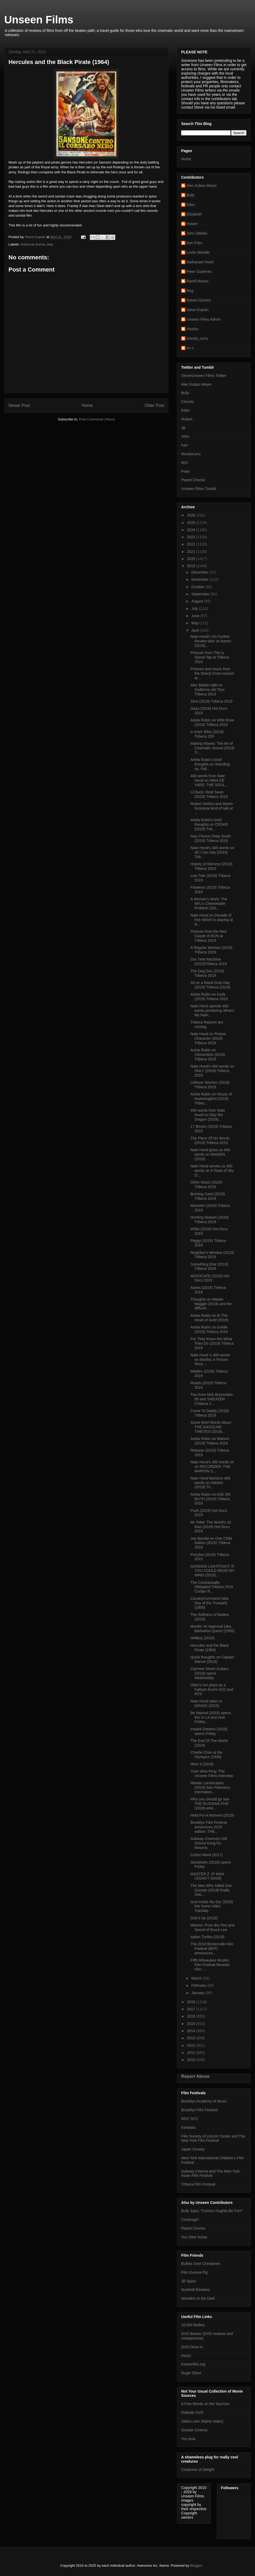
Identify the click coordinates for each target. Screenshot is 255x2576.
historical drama (33, 244)
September (200, 594)
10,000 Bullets (193, 2325)
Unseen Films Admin (203, 319)
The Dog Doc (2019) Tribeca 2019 (207, 973)
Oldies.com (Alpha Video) (202, 2421)
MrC (184, 463)
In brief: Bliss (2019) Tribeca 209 (207, 734)
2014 (191, 2031)
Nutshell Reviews (195, 2289)
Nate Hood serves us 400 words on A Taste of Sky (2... (212, 1170)
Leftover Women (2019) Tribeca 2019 (210, 1084)
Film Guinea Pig (194, 2272)
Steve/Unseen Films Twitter (203, 375)
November (200, 579)
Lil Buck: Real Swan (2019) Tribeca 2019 (209, 794)
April (195, 630)
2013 (191, 2038)
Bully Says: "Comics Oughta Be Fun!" (212, 2211)
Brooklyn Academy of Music (204, 2101)
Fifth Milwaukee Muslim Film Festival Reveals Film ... (210, 1964)
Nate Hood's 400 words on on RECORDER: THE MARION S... (212, 1466)
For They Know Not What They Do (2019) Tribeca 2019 (211, 1343)
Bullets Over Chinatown (200, 2263)
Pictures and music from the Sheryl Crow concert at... (212, 673)
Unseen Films (38, 19)
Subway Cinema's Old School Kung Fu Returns (208, 1843)
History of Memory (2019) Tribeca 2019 (211, 866)
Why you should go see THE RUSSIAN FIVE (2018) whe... (209, 1803)
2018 (191, 2002)
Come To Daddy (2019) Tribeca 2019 (209, 1413)
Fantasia (188, 2127)
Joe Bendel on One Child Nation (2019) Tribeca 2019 (211, 1543)
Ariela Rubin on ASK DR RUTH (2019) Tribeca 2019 (210, 1499)
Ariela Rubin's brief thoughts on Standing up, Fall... (210, 764)
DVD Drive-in (192, 2347)
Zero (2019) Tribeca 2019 (211, 701)
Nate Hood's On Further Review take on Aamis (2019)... (210, 641)
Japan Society (193, 2149)
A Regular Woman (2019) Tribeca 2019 (211, 949)
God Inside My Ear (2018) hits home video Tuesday (211, 1906)
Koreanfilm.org (193, 2364)
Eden (190, 205)
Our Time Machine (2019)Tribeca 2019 (208, 961)
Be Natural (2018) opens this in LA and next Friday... (210, 1717)
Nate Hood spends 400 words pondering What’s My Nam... (212, 1010)
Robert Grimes (198, 300)
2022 (191, 544)
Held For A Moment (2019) (212, 1815)
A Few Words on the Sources (205, 2404)
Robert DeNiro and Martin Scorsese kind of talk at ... (211, 808)
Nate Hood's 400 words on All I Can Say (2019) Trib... (212, 852)
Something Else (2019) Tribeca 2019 (209, 1266)
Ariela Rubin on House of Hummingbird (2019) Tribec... (211, 1098)
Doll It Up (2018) (204, 1918)
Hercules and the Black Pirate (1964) (209, 1647)
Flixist (186, 2356)
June (195, 616)
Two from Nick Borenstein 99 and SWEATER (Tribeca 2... (211, 1399)
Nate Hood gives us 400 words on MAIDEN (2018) (210, 1154)
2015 (191, 2024)
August (197, 601)
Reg (189, 291)
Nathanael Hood (199, 262)
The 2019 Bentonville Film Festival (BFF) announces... (211, 1948)
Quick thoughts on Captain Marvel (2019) (212, 1659)
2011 (191, 2052)
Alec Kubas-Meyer (201, 185)
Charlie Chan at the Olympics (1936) (206, 1754)
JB (183, 428)
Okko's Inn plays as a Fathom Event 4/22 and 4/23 (211, 1689)
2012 (191, 2045)
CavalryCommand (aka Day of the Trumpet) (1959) (209, 1603)
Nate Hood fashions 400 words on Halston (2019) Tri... (210, 1482)
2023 (191, 537)
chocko (192, 329)
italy (50, 244)
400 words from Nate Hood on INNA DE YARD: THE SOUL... (209, 780)
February (199, 1985)
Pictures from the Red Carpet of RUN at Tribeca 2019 (208, 936)
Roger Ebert (191, 2373)
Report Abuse (195, 2076)
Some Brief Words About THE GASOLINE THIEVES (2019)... (210, 1427)
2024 (191, 530)
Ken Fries (194, 243)
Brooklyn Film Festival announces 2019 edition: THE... (208, 1827)
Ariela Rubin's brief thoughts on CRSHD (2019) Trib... (209, 824)
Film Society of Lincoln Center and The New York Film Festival (213, 2138)
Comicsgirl (189, 2219)
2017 (191, 2009)
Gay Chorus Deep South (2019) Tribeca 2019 (210, 838)
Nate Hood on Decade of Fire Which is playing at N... (211, 919)
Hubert (192, 224)
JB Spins (188, 2281)
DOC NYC (189, 2119)
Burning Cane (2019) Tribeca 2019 (207, 1196)
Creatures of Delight (197, 2469)
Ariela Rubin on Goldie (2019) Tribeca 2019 (209, 1329)
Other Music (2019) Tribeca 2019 (206, 1184)
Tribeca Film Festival (198, 2184)
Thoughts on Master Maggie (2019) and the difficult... (211, 1303)
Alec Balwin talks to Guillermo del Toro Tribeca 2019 (207, 689)
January (198, 1993)
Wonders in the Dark (198, 2298)
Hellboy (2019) (202, 1638)
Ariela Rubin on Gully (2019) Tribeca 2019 (209, 996)
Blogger (196, 2566)
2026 (191, 515)
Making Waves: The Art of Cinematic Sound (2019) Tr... (212, 748)
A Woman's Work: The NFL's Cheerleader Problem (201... (208, 903)
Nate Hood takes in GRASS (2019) (206, 1703)
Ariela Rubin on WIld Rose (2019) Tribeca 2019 (212, 722)
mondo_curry (197, 338)
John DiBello (196, 233)
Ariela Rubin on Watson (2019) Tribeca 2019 (210, 1441)
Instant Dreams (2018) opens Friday (208, 1731)
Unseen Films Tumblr (198, 489)
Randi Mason (197, 281)
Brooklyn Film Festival (199, 2110)
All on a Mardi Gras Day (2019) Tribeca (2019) (210, 984)
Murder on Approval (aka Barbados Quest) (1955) (212, 1628)
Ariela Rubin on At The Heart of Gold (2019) (209, 1317)
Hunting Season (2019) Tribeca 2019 (209, 1219)
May (195, 623)
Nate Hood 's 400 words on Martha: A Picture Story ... (210, 1359)
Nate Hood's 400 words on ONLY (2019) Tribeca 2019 (212, 1070)
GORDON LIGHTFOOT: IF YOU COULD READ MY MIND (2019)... (212, 1570)
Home (87, 405)
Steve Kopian (197, 310)
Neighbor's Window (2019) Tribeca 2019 (212, 1254)
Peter (185, 471)
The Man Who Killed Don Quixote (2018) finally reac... (211, 1890)
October (198, 587)
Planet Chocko (193, 480)
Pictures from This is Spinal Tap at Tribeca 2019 (209, 657)
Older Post (154, 405)
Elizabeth (194, 214)
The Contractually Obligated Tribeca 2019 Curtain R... (211, 1587)
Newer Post (19, 405)
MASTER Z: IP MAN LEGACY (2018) (207, 1876)
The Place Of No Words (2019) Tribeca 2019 (210, 1140)
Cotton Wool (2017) (206, 1855)
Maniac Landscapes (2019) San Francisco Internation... (210, 1787)
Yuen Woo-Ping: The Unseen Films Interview (211, 1773)
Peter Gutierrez (199, 271)
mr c (190, 348)
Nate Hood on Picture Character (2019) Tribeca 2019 (208, 1038)
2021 (191, 551)
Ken (184, 445)
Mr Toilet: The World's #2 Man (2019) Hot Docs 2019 (210, 1526)
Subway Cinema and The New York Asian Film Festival (210, 2173)
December (200, 572)
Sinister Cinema (194, 2430)
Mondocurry (191, 454)
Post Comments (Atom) (97, 419)
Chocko (187, 401)
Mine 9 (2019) (201, 1764)
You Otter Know (194, 2237)
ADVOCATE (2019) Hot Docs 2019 (209, 1278)
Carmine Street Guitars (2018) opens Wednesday (209, 1673)
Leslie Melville (198, 252)
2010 (191, 2060)
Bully (190, 195)
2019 (191, 566)
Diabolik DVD (192, 2412)
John (185, 436)
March (197, 1978)
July (195, 609)
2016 (191, 2016)
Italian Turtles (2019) (207, 1937)
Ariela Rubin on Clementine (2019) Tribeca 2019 (207, 1054)
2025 (191, 523)
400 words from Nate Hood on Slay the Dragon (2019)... (207, 1114)
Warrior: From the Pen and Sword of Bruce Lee (212, 1927)
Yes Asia (188, 2439)
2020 (191, 559)
